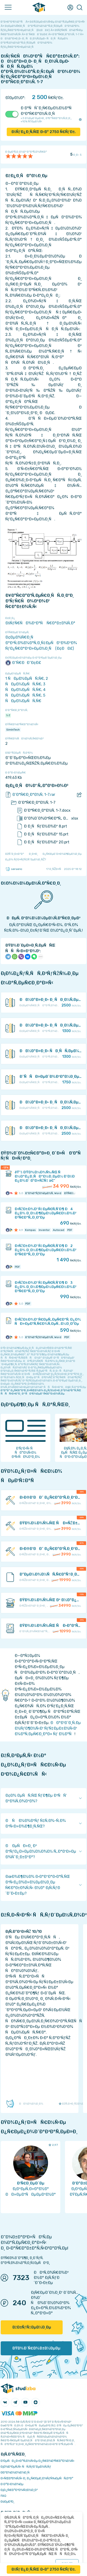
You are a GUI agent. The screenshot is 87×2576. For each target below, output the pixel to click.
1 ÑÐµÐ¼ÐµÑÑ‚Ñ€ (24, 678)
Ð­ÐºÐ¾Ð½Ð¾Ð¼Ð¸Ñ (16, 2472)
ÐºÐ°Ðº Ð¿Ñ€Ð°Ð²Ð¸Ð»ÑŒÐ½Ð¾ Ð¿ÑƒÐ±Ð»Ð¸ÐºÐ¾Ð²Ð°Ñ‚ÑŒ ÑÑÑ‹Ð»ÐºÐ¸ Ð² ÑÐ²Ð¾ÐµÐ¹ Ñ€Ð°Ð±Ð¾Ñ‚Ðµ (41, 1392)
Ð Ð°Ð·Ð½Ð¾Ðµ (12, 2484)
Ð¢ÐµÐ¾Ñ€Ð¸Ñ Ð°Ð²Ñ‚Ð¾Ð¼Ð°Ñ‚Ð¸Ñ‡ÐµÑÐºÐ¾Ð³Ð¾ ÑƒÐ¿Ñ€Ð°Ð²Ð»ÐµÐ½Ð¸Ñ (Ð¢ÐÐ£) (41, 643)
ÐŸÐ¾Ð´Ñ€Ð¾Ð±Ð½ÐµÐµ (36, 2348)
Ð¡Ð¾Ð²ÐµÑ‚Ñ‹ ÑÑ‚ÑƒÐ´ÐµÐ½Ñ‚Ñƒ (26, 2466)
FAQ (3, 2495)
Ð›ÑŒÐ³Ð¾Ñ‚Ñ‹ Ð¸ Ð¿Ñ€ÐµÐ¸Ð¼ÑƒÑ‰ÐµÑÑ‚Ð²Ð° (37, 2478)
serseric (13, 869)
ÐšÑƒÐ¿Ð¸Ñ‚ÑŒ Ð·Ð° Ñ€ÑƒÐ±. (43, 132)
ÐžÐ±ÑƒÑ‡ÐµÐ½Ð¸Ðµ (31, 2327)
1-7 (8, 715)
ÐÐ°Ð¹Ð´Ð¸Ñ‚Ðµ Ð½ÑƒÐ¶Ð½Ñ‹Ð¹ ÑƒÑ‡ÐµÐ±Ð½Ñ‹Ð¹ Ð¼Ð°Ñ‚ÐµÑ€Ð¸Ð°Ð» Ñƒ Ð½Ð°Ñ (48, 1728)
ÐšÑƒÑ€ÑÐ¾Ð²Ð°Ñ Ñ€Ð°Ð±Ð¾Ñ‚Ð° (40, 623)
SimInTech (13, 729)
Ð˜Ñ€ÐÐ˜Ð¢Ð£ (23, 663)
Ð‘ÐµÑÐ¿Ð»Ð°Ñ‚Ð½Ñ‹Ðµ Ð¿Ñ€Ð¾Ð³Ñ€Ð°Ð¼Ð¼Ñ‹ (37, 2461)
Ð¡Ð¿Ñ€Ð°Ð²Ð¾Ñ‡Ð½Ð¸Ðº (19, 2490)
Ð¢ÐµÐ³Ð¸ (7, 2501)
